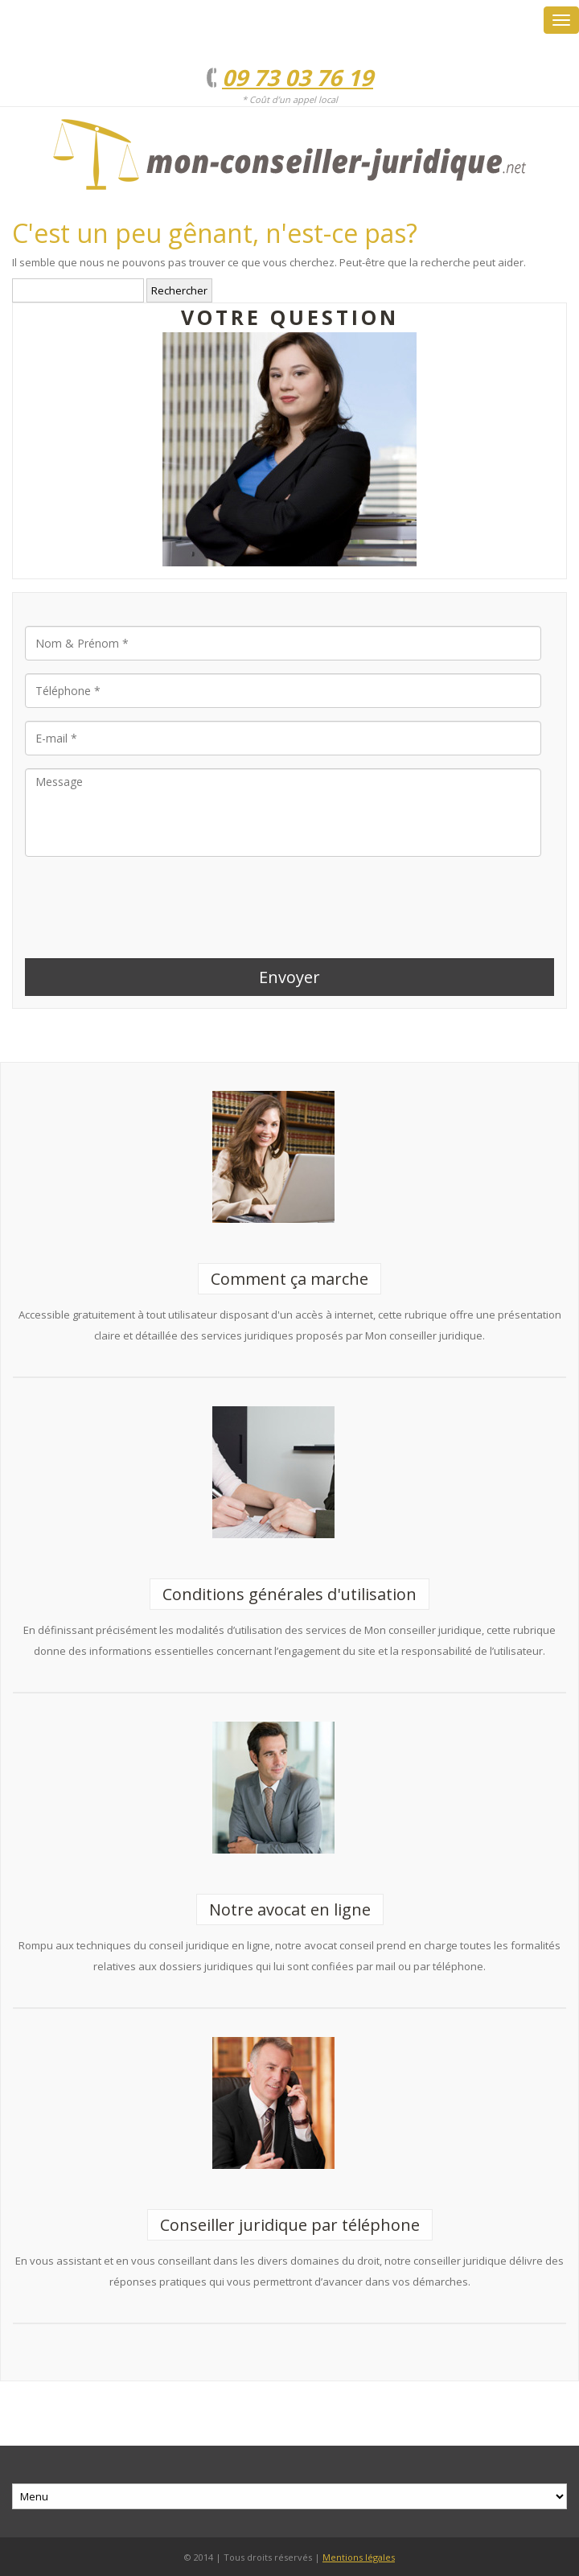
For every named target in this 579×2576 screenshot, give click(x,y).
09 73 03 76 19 (297, 77)
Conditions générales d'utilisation (289, 1594)
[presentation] (147, 901)
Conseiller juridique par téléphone (290, 2225)
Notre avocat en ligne (290, 1909)
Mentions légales (358, 2557)
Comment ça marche (289, 1279)
